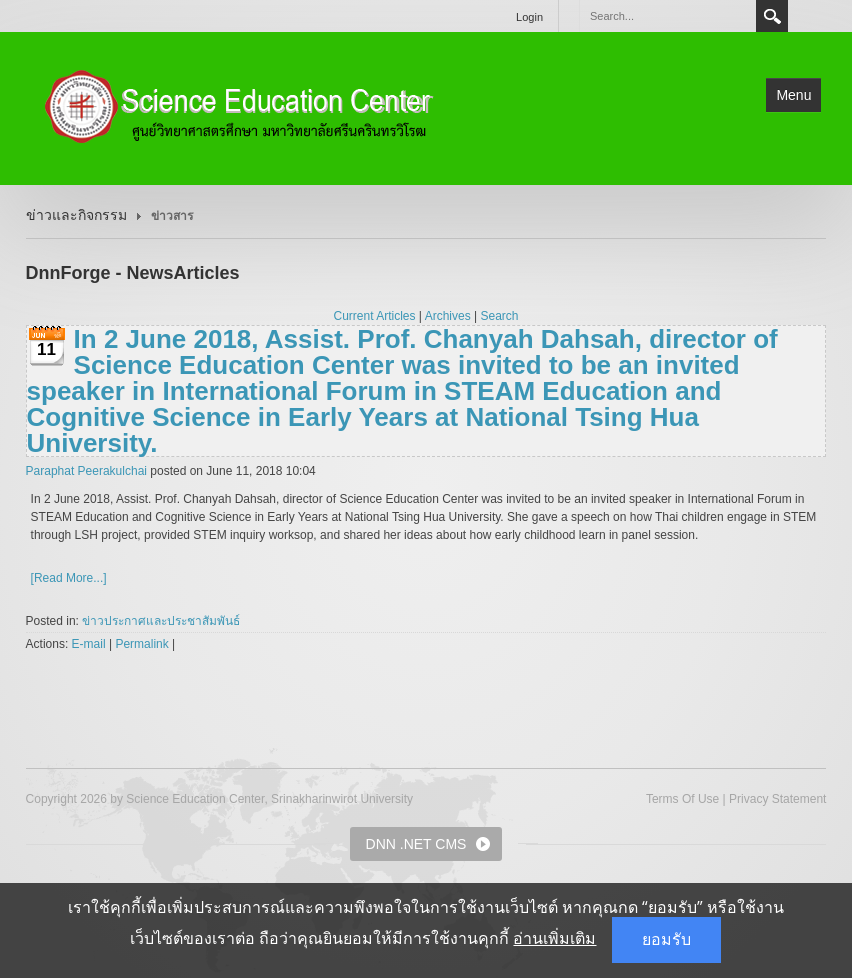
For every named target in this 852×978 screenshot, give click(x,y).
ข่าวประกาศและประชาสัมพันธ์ (161, 621)
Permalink (141, 644)
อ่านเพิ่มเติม (554, 938)
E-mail (89, 644)
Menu (793, 95)
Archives (448, 316)
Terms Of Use (682, 799)
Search (772, 16)
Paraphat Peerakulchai (86, 471)
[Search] (667, 16)
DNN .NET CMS (416, 844)
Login (529, 17)
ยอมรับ (666, 939)
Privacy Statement (777, 799)
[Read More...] (69, 578)
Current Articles (375, 316)
